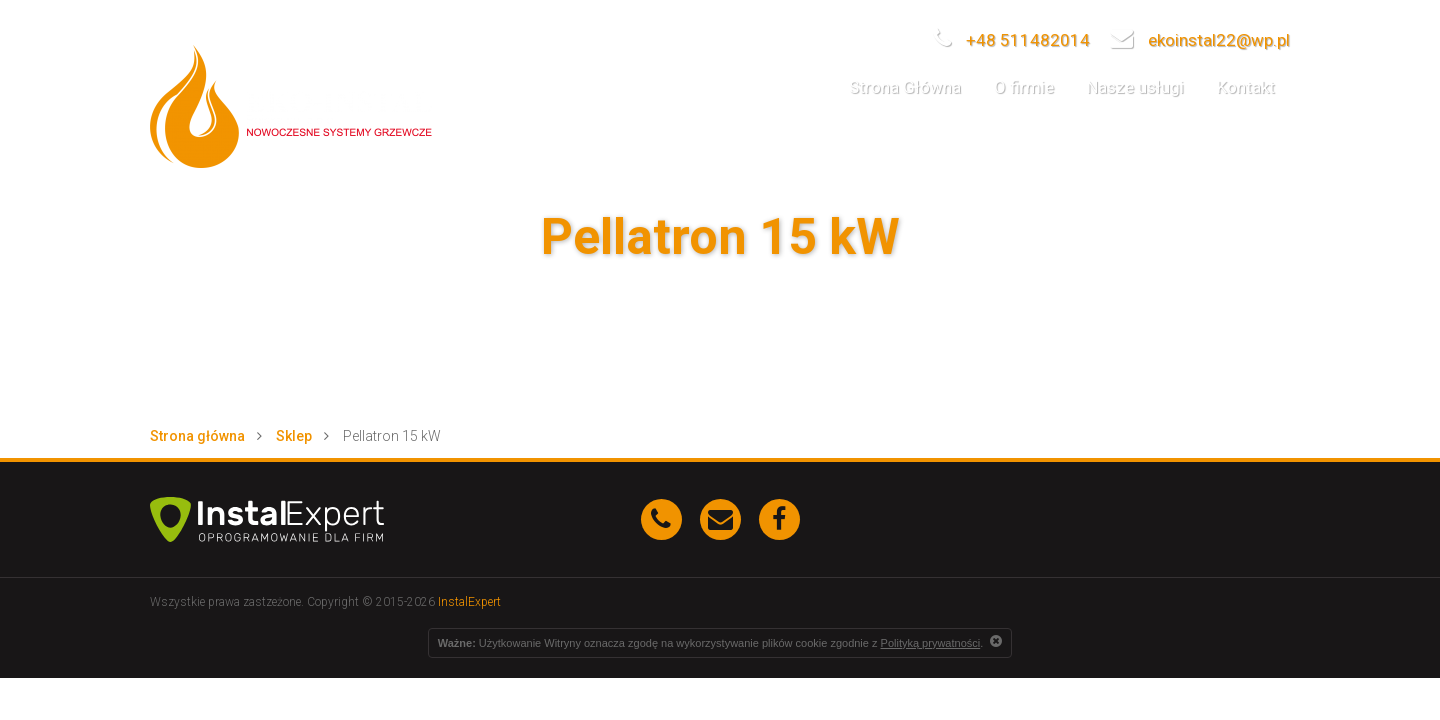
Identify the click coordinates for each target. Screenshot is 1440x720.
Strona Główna (905, 87)
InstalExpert (469, 602)
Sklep (294, 436)
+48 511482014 (1011, 40)
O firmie (1024, 87)
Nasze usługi (1135, 87)
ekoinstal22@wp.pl (1200, 40)
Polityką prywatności (931, 643)
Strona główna (197, 436)
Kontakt (1246, 87)
